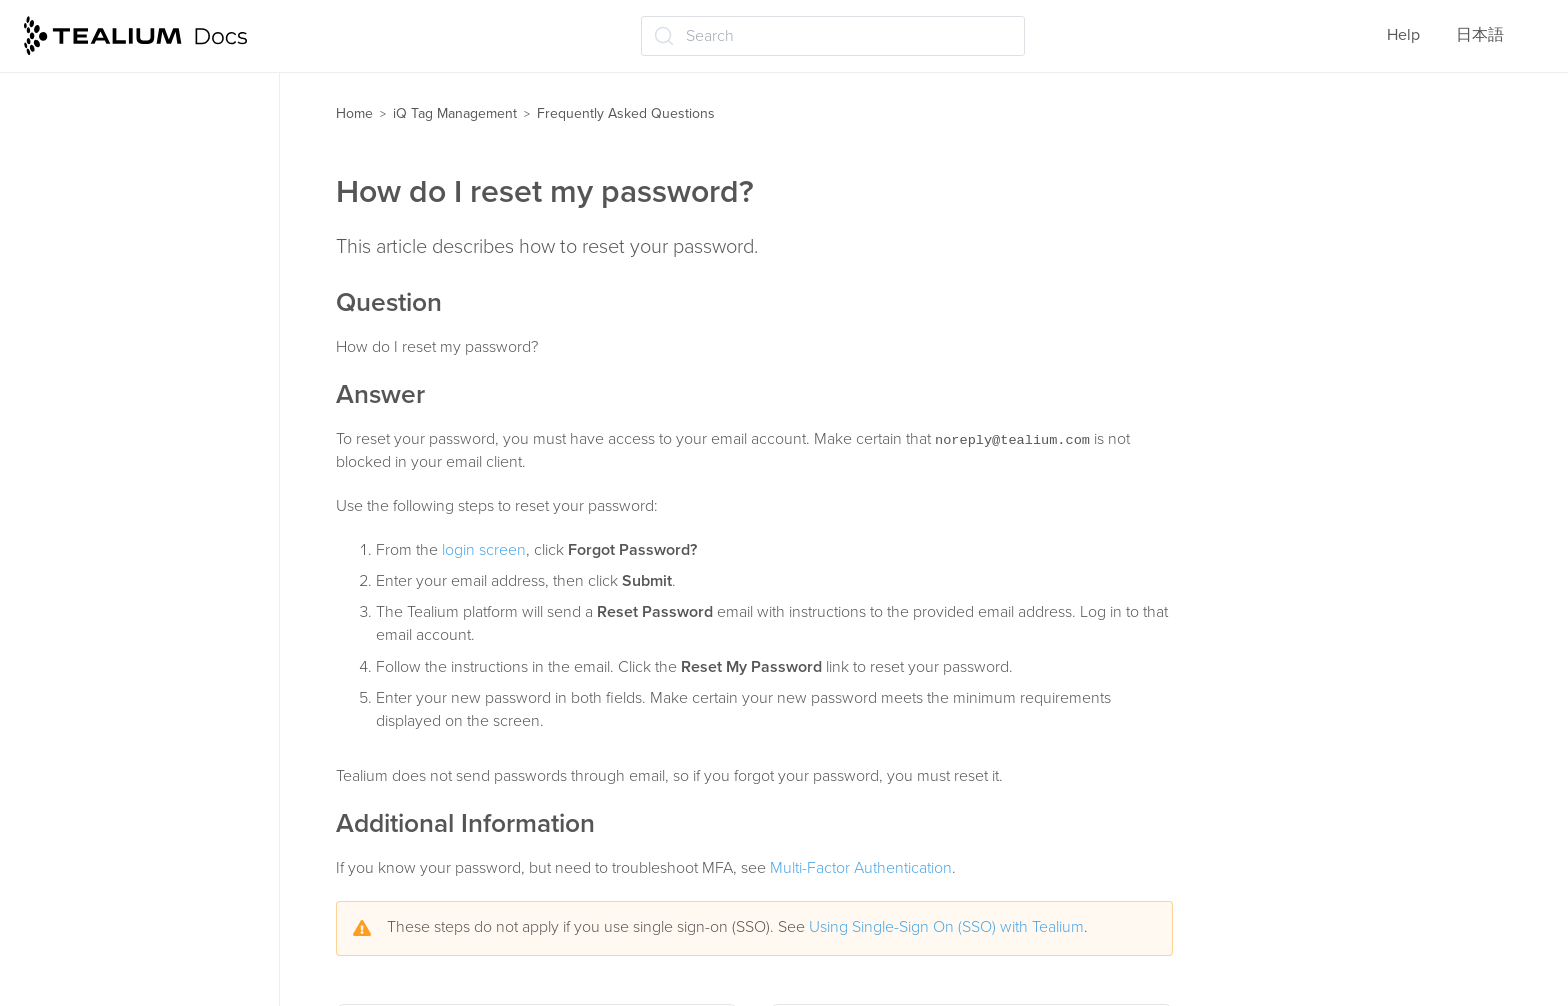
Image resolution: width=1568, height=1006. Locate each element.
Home (354, 113)
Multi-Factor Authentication (861, 868)
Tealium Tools (82, 529)
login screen (484, 550)
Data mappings (88, 294)
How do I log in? (101, 646)
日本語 (1480, 35)
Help (1403, 35)
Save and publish (95, 450)
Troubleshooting (92, 568)
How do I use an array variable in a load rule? (150, 900)
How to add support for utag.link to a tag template (158, 775)
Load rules (71, 254)
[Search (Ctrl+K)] (833, 36)
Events (58, 215)
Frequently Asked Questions (137, 607)
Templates (70, 176)
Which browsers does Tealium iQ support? (149, 837)
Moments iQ (77, 411)
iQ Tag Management (455, 113)
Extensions (73, 333)
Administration (86, 489)
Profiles (61, 98)
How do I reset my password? (147, 725)
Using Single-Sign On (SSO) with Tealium (946, 927)
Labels (57, 372)
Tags (51, 137)
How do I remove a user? (132, 685)
